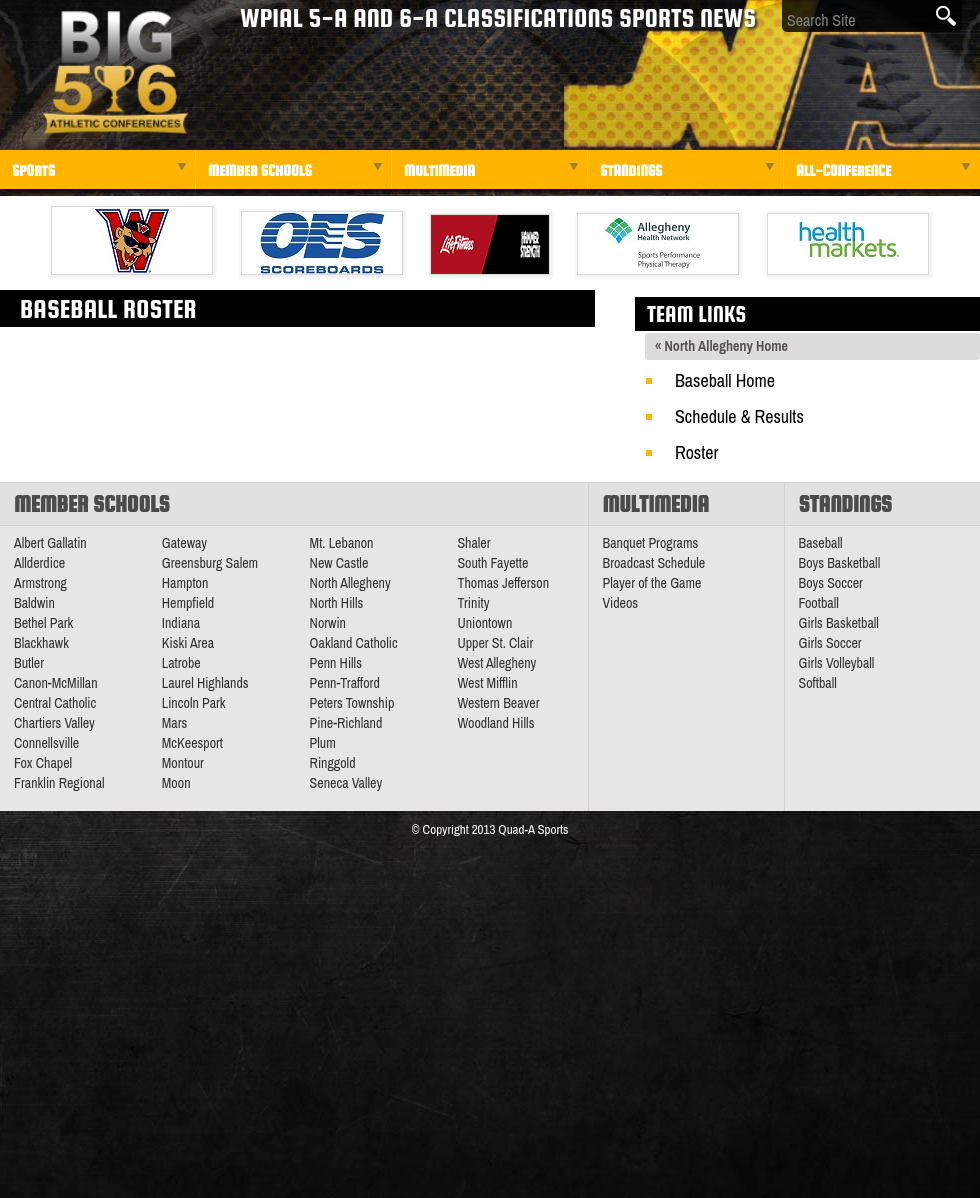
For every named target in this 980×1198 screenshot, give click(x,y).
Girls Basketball (839, 623)
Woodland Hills (495, 723)
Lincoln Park (194, 703)
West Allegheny (496, 663)
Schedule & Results (739, 416)
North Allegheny (350, 583)
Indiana (181, 623)
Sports (33, 170)
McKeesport (192, 743)
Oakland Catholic (354, 643)
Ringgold (333, 763)
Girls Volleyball (837, 663)
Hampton (185, 583)
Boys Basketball (840, 563)
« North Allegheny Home (721, 346)
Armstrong (40, 583)
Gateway (184, 543)
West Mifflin (487, 683)
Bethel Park (43, 623)
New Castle (339, 563)
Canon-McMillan (56, 683)
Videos (621, 603)
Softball (818, 683)
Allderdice (39, 563)
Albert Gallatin (50, 543)
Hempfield (188, 603)
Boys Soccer (831, 583)
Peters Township (352, 703)
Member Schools (260, 170)
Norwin (328, 623)
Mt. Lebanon (342, 543)
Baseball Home (725, 380)
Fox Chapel (43, 763)
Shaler (473, 543)
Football (819, 603)
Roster (696, 452)
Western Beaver (498, 703)
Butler (29, 663)
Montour (183, 763)
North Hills (337, 603)
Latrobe (181, 663)
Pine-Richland (346, 723)
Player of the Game (652, 583)
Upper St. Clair (495, 643)
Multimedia (439, 170)
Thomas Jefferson (503, 583)
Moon (176, 783)
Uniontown (484, 623)
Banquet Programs (651, 543)
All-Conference (843, 170)
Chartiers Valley (54, 723)
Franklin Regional (59, 783)
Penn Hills (336, 663)
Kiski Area (188, 643)
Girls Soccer (830, 643)
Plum (323, 743)
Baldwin (34, 603)
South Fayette (492, 563)
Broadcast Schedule (654, 563)
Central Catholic (55, 703)
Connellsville (46, 743)
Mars (175, 723)
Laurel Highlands (205, 683)
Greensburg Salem (210, 563)
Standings (631, 170)
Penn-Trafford (345, 683)
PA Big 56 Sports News (115, 72)
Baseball (821, 543)
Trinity (473, 603)
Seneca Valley (346, 783)
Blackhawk (41, 643)
